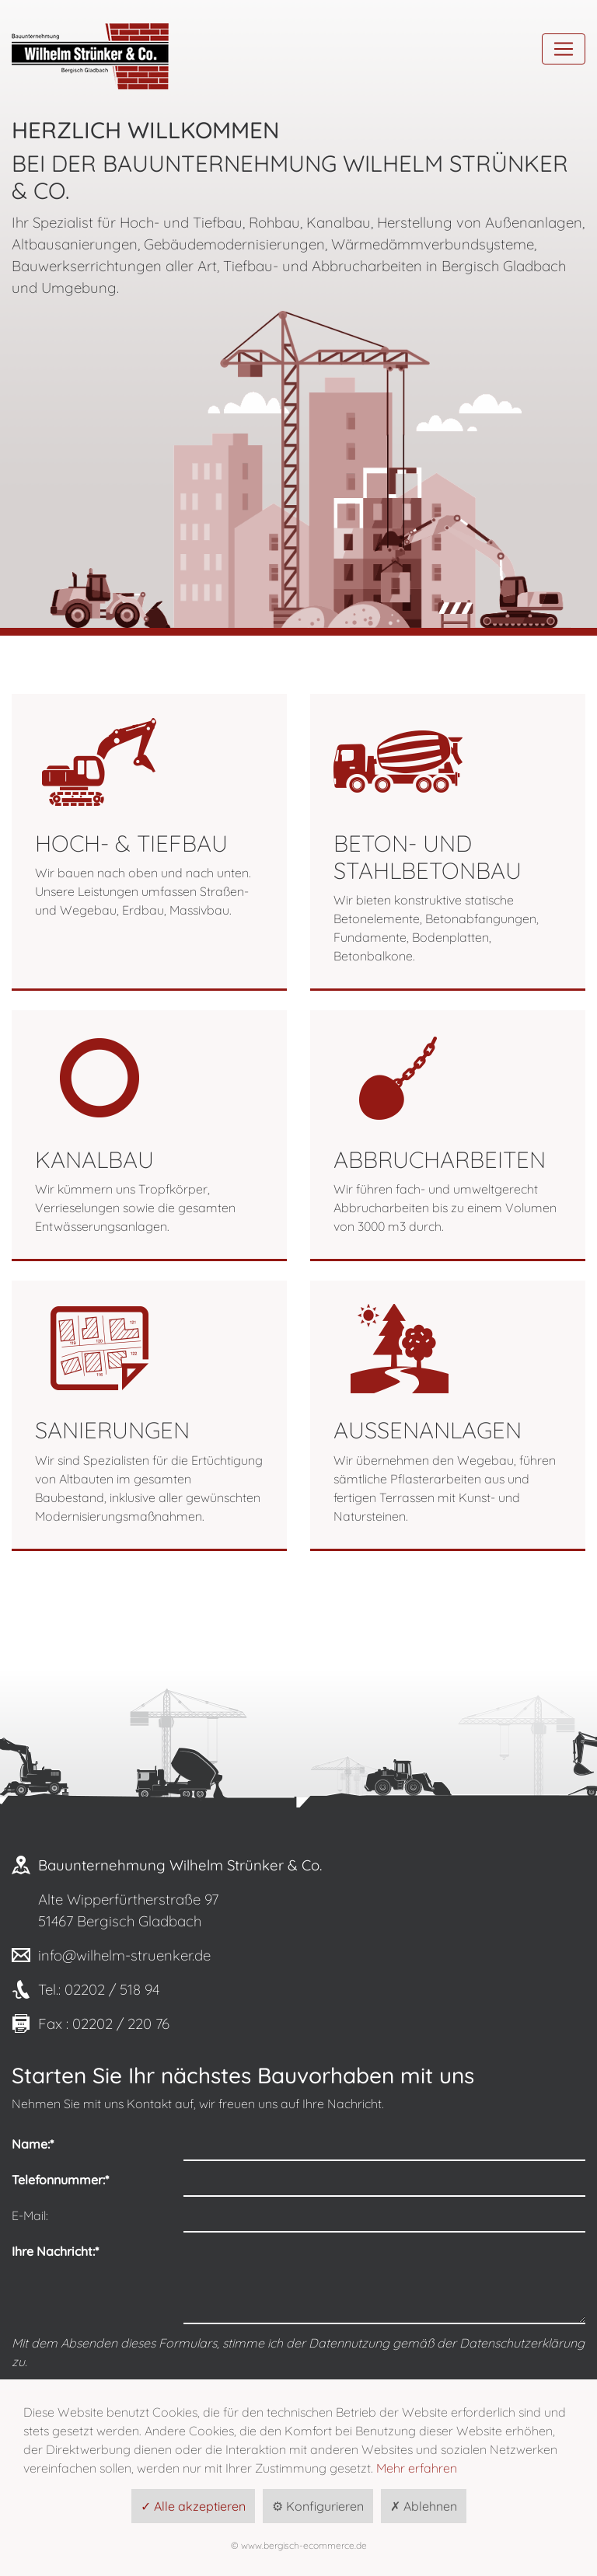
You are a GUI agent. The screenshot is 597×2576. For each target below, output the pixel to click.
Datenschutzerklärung (522, 2343)
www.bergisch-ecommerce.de (304, 2545)
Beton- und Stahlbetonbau (427, 856)
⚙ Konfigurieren (318, 2506)
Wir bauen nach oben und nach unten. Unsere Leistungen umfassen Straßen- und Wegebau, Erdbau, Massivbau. (143, 891)
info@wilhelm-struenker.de (124, 1955)
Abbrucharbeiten (439, 1159)
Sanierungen (112, 1430)
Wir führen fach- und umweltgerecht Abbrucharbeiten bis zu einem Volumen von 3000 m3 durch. (445, 1207)
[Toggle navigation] (563, 48)
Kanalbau (94, 1159)
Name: (33, 2144)
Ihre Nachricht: (55, 2251)
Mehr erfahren (416, 2468)
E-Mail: (30, 2215)
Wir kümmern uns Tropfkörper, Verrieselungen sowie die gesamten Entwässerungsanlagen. (135, 1207)
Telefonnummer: (60, 2179)
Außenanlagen (427, 1430)
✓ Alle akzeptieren (193, 2506)
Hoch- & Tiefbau (131, 843)
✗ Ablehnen (423, 2506)
